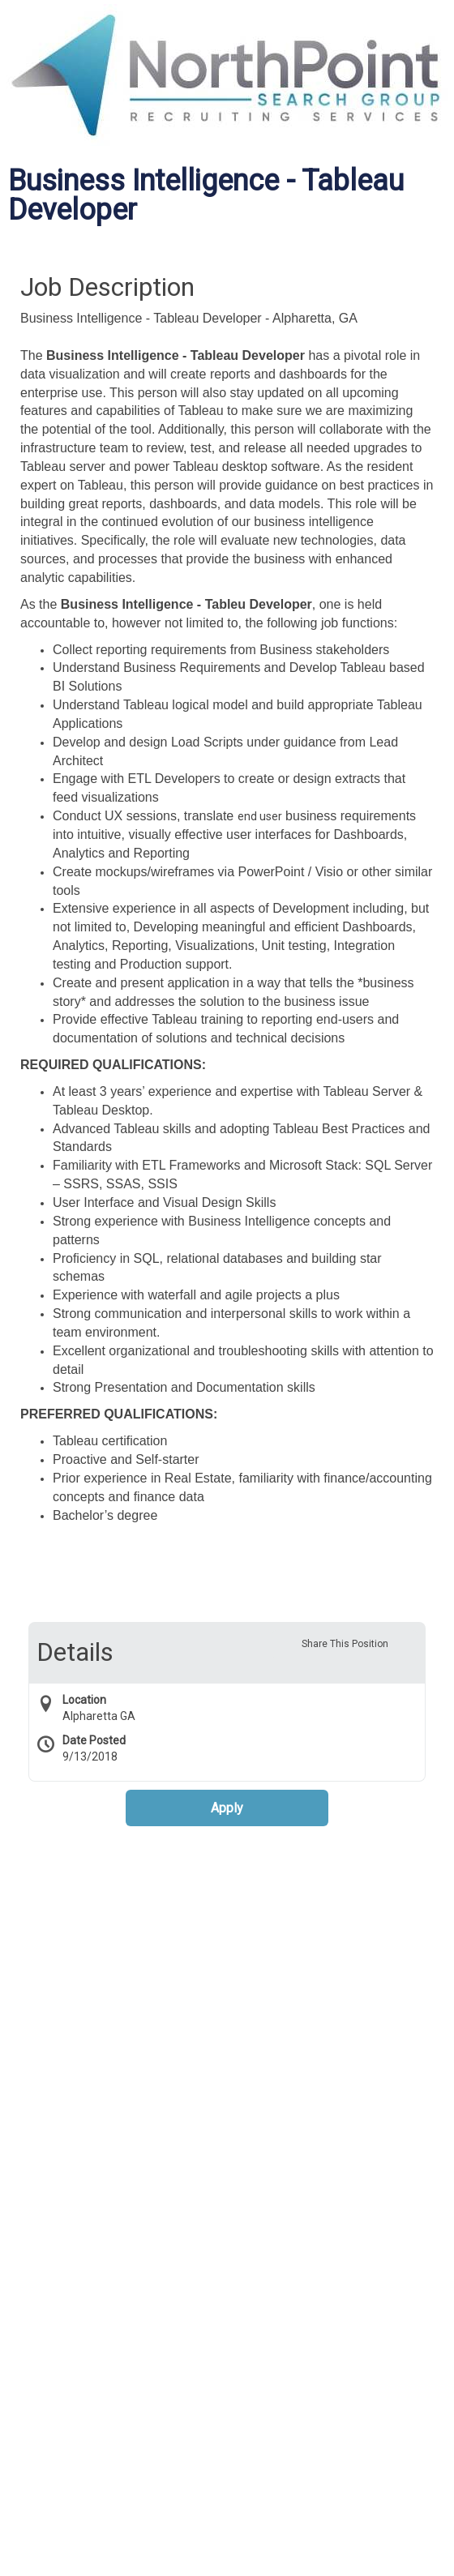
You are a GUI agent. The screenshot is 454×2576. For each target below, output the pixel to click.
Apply (227, 1808)
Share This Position (345, 1644)
